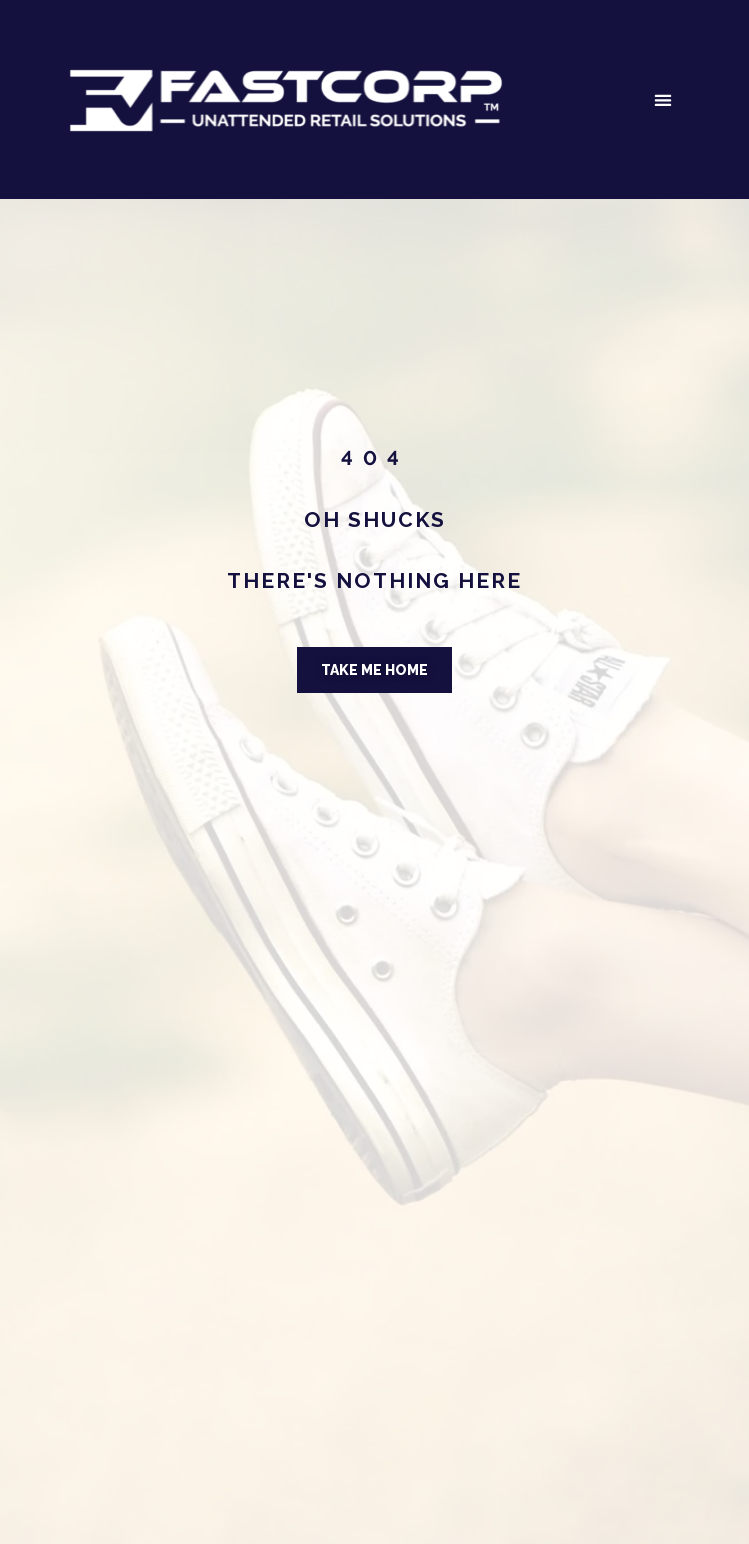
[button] (662, 99)
